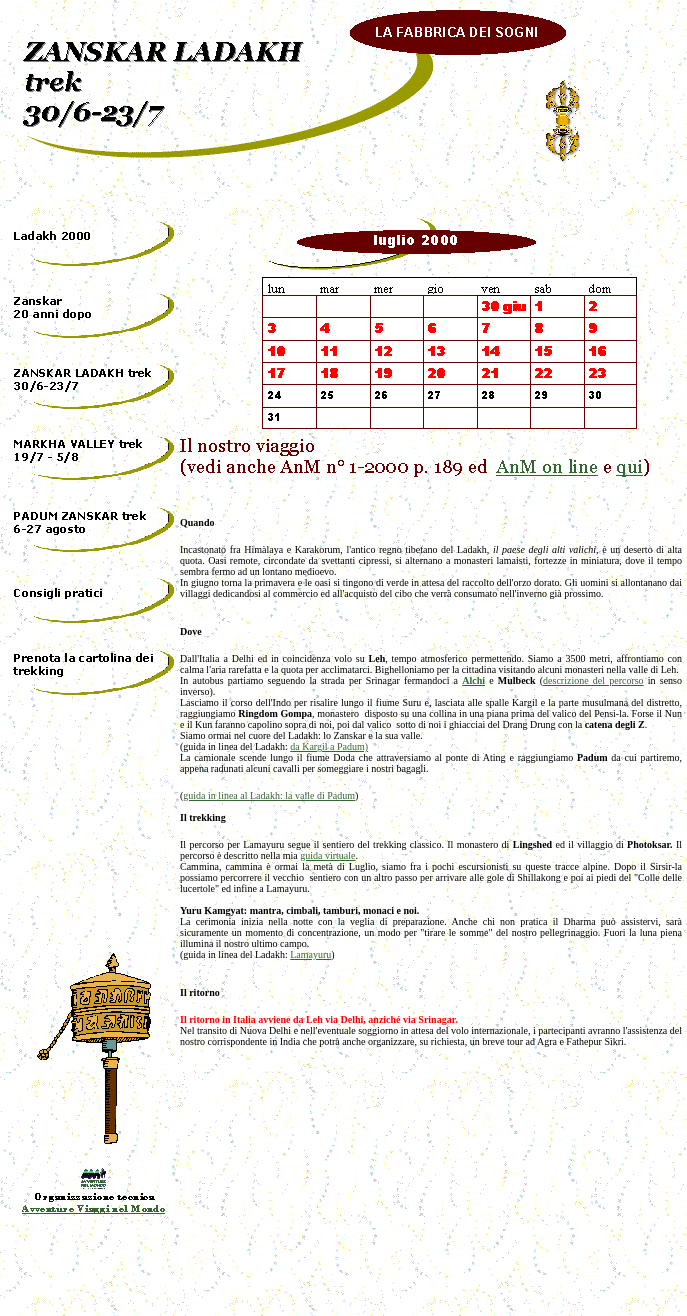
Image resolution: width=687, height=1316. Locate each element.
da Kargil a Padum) (329, 746)
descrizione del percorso (593, 680)
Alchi (473, 680)
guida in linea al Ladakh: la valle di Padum (269, 795)
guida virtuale (327, 855)
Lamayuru (310, 954)
